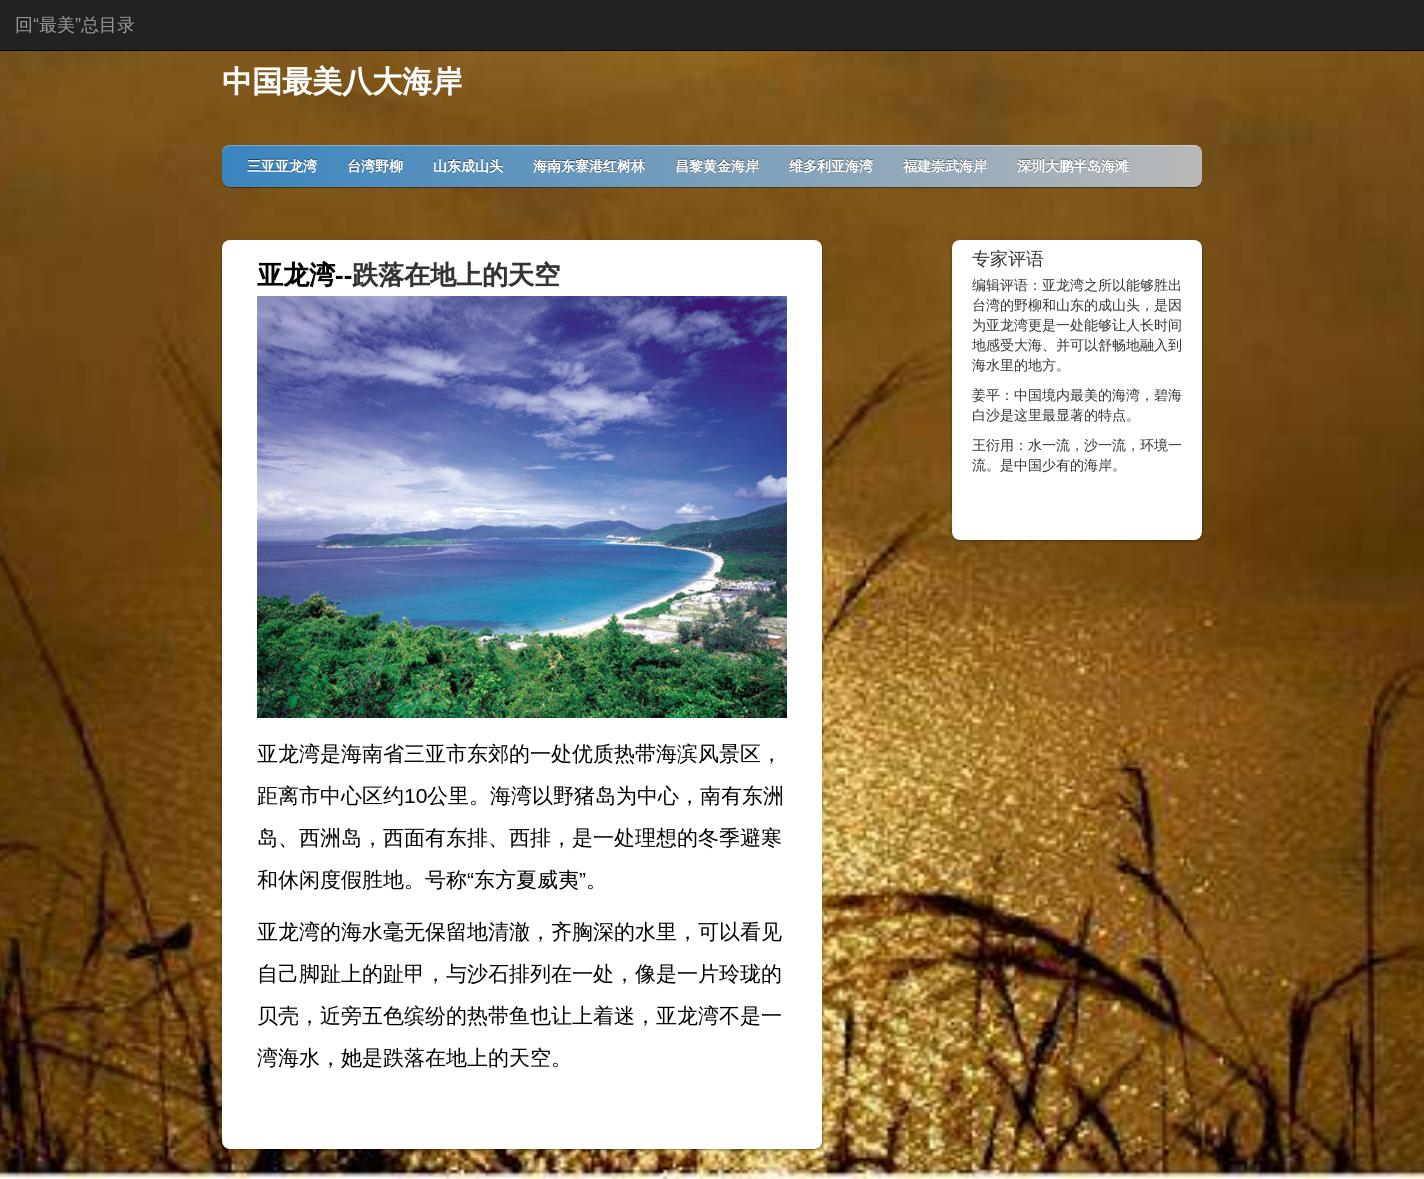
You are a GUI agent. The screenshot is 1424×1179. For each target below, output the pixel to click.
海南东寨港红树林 (589, 166)
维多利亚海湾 (831, 166)
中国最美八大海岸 (342, 81)
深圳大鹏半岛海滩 (1073, 166)
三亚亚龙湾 (282, 166)
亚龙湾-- (304, 275)
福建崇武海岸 (945, 166)
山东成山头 (468, 166)
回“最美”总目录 (75, 25)
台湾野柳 (375, 166)
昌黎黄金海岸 (717, 166)
